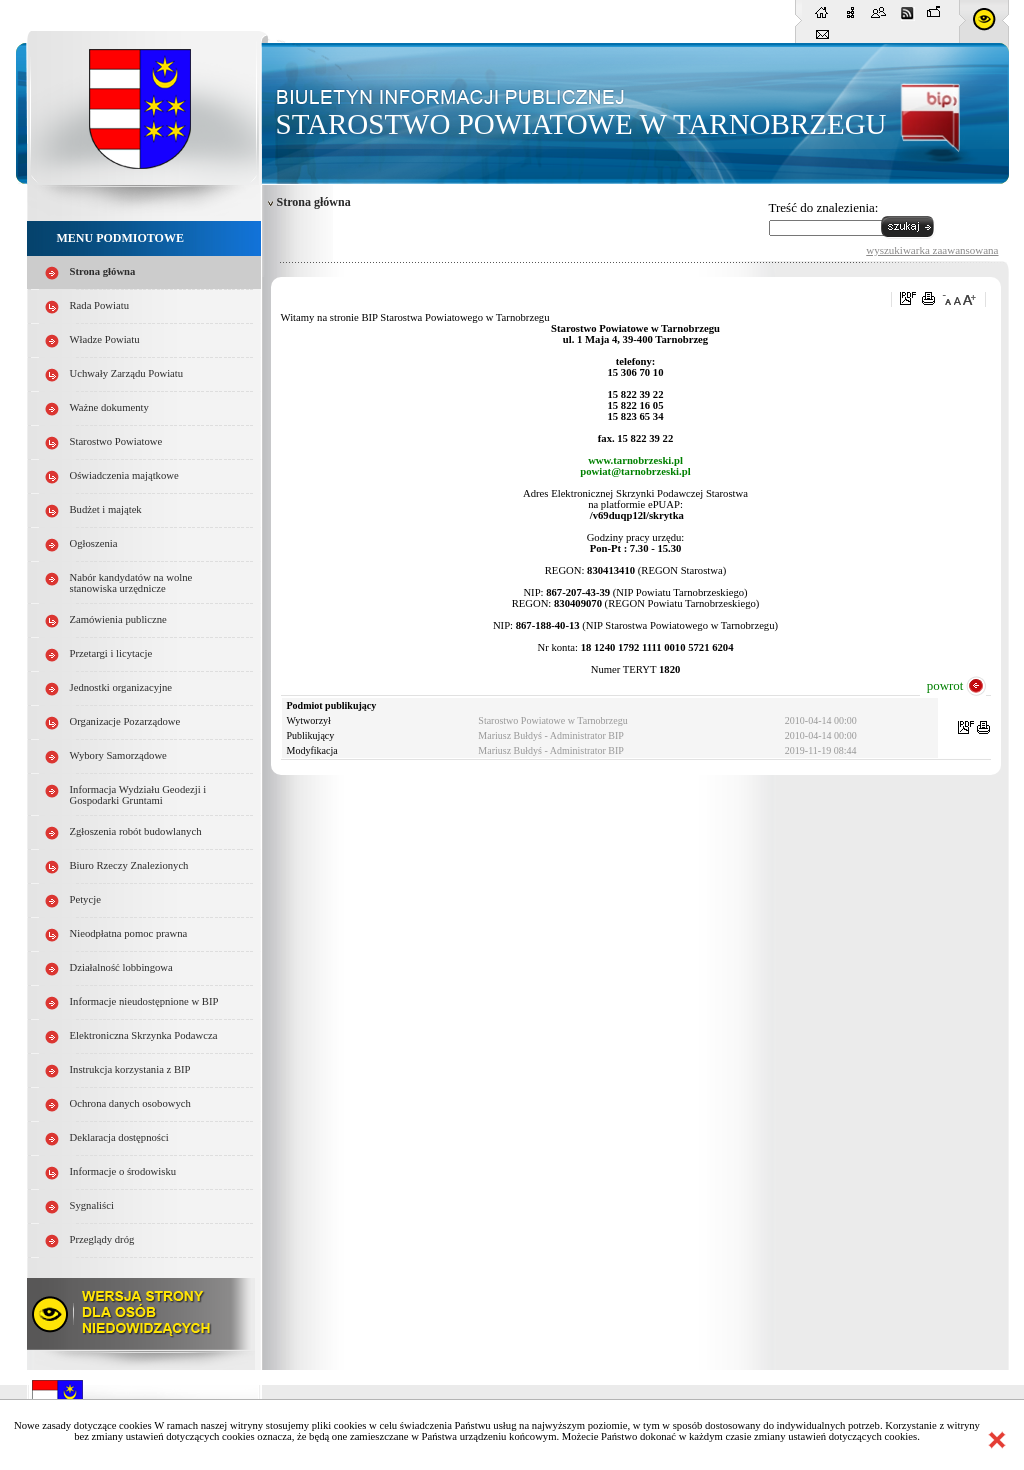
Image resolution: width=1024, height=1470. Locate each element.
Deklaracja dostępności (119, 1137)
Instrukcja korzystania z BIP (130, 1069)
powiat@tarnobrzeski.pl (635, 471)
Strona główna (103, 271)
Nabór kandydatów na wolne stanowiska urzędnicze (131, 583)
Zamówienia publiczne (118, 619)
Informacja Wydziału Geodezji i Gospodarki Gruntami (138, 795)
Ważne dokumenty (109, 407)
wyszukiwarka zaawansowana (932, 250)
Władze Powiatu (105, 339)
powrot (945, 685)
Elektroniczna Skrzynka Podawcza (144, 1035)
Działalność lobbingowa (121, 967)
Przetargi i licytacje (111, 653)
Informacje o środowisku (123, 1171)
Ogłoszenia (94, 543)
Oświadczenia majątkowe (124, 475)
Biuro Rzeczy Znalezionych (129, 865)
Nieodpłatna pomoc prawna (129, 933)
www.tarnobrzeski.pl (635, 460)
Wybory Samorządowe (118, 755)
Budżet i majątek (106, 509)
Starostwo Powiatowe (116, 441)
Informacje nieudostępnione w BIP (144, 1001)
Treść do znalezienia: (824, 207)
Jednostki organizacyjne (121, 687)
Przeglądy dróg (102, 1239)
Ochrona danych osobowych (130, 1103)
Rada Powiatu (100, 305)
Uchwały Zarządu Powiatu (127, 373)
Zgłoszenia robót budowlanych (136, 831)
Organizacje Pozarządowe (125, 721)
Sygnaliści (92, 1205)
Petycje (85, 899)
